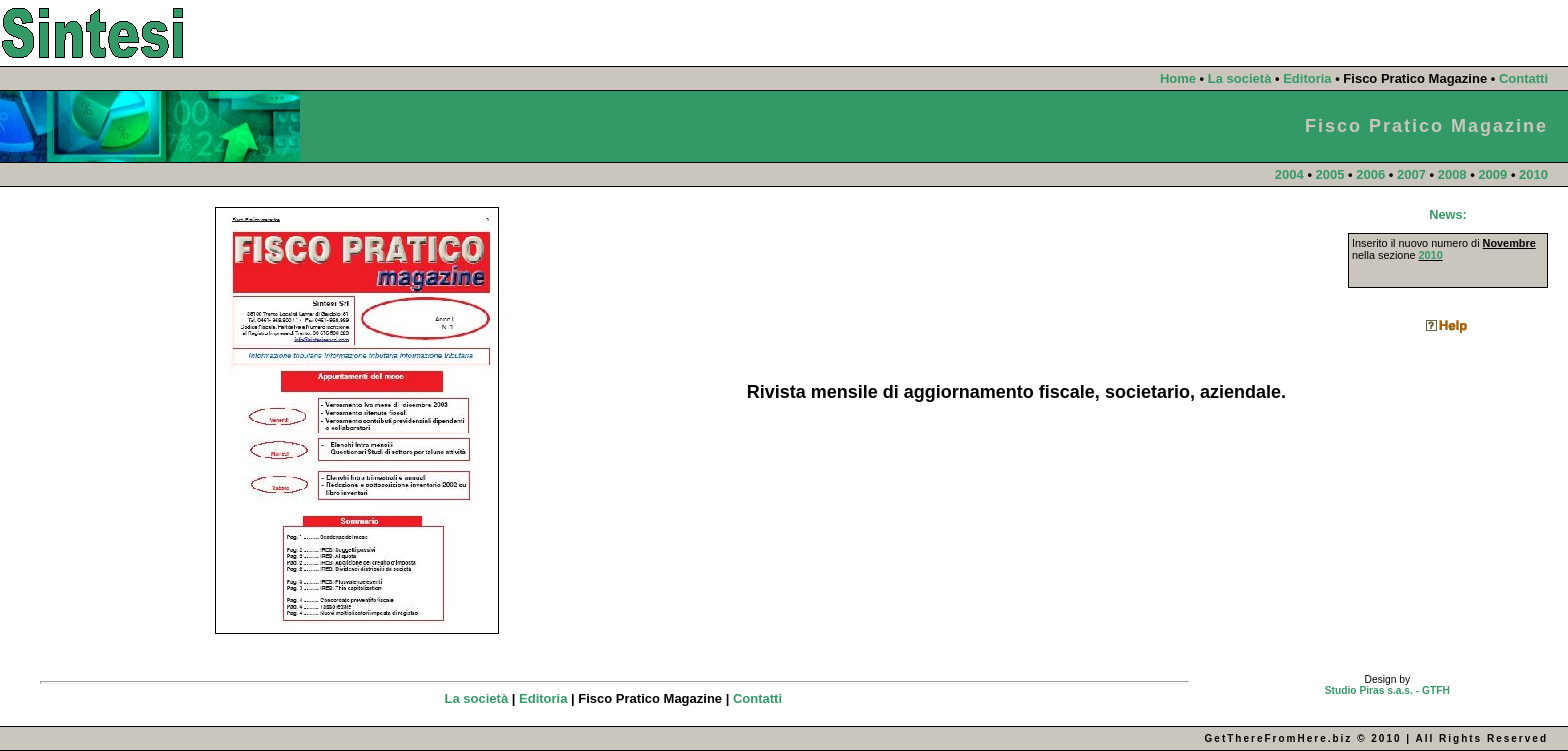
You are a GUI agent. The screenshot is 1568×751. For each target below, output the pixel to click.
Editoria (1307, 78)
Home (1178, 78)
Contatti (1523, 78)
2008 (1452, 174)
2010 (1533, 174)
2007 (1411, 174)
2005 (1330, 174)
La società (1240, 78)
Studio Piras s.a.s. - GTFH (1387, 690)
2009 (1492, 174)
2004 (1289, 174)
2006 (1370, 174)
